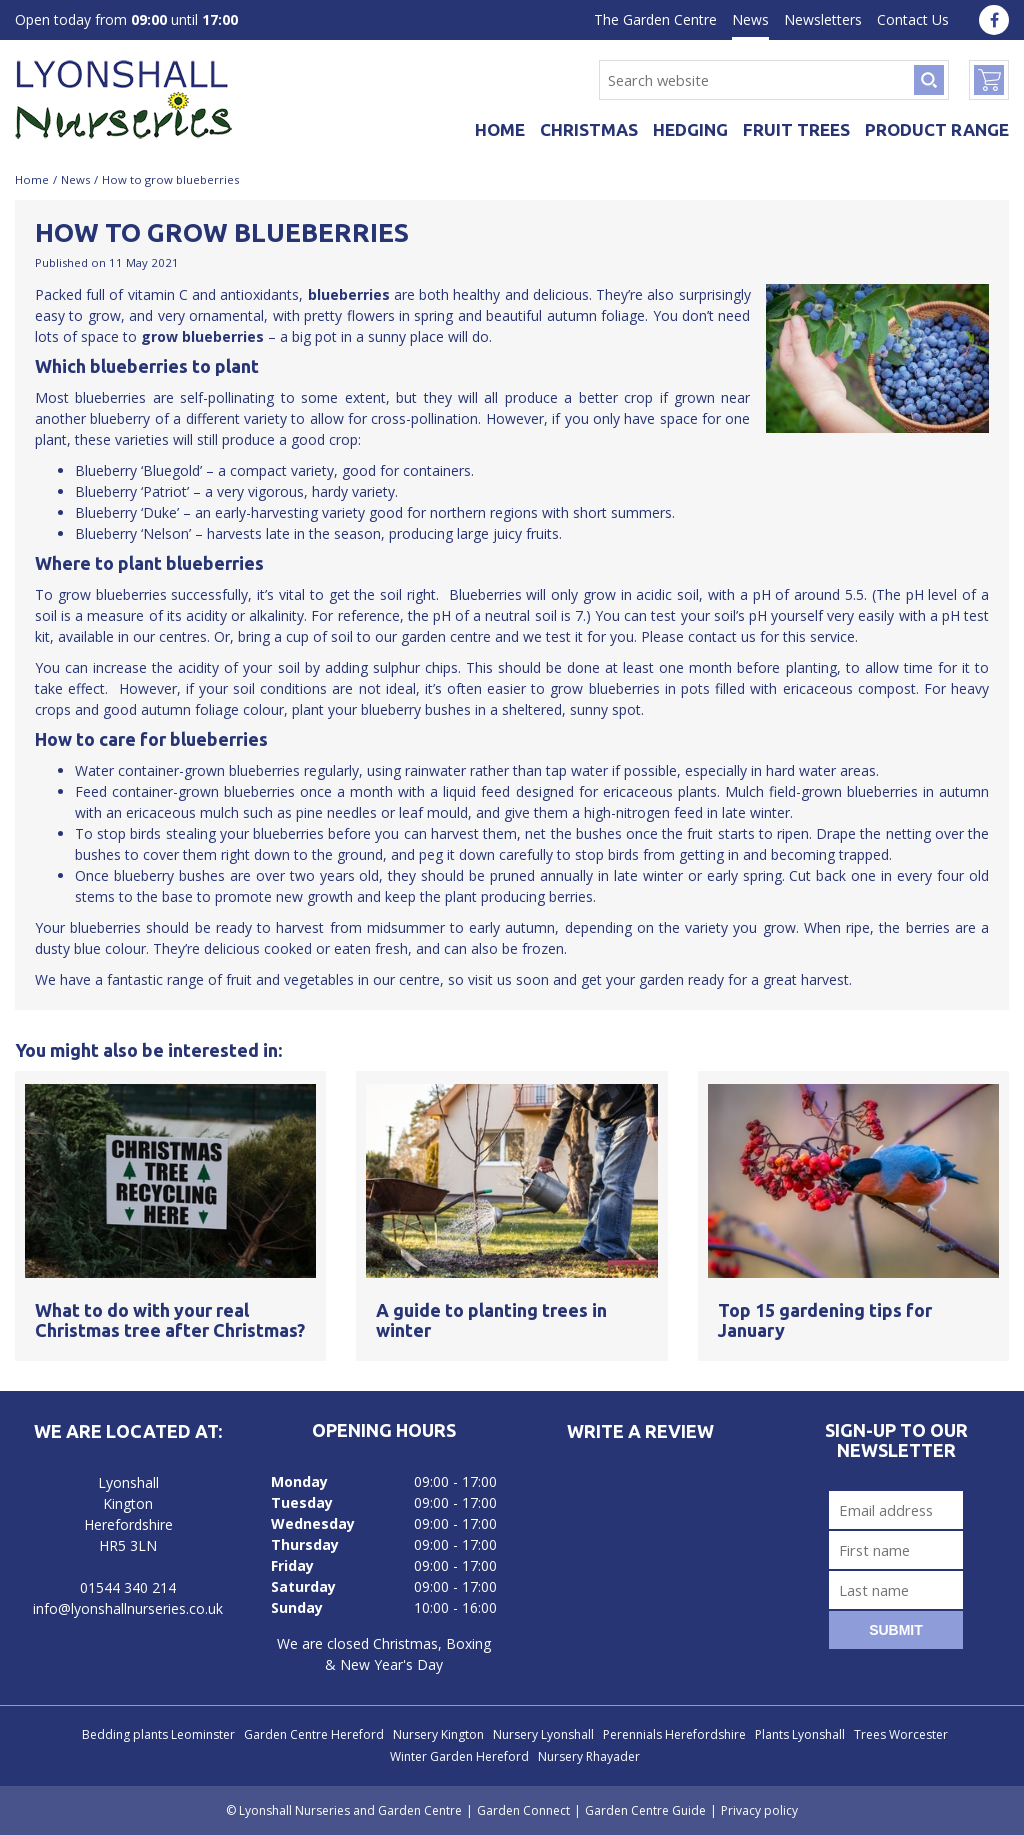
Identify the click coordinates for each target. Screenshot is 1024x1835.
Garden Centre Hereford (314, 1734)
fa (994, 20)
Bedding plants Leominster (158, 1734)
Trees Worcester (901, 1734)
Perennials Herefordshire (674, 1734)
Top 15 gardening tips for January (825, 1320)
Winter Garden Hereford (459, 1756)
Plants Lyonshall (800, 1734)
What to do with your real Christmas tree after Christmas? (170, 1320)
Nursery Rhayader (589, 1756)
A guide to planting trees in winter (491, 1320)
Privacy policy (759, 1810)
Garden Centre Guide (645, 1810)
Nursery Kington (438, 1734)
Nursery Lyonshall (543, 1734)
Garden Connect (523, 1810)
